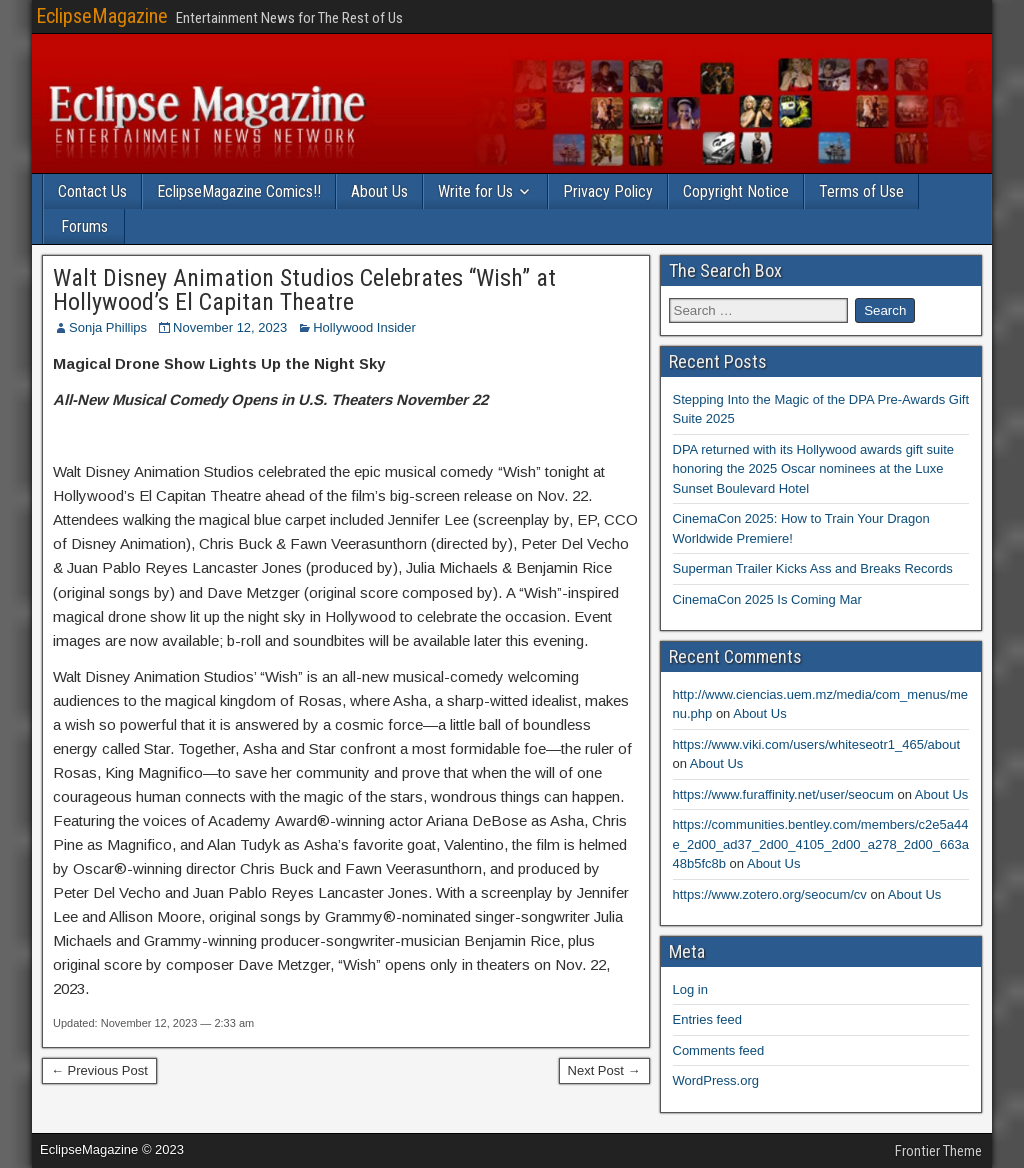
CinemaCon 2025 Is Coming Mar (767, 599)
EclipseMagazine (102, 16)
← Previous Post (99, 1070)
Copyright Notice (736, 191)
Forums (84, 226)
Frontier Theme (938, 1151)
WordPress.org (716, 1080)
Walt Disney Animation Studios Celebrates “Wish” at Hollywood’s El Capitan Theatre (304, 290)
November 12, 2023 (230, 327)
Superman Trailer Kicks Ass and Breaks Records (813, 568)
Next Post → (604, 1070)
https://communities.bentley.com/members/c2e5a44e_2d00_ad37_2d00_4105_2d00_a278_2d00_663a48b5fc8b (821, 844)
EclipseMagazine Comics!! (239, 191)
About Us (379, 191)
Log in (690, 989)
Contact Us (92, 191)
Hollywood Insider (364, 327)
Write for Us (475, 191)
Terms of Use (861, 191)
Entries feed (707, 1019)
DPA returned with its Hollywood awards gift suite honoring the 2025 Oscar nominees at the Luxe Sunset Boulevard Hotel (814, 469)
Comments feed (719, 1050)
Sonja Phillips (108, 327)
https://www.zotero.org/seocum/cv (770, 894)
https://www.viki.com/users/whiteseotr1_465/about (817, 744)
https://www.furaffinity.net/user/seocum (783, 794)
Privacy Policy (608, 191)
